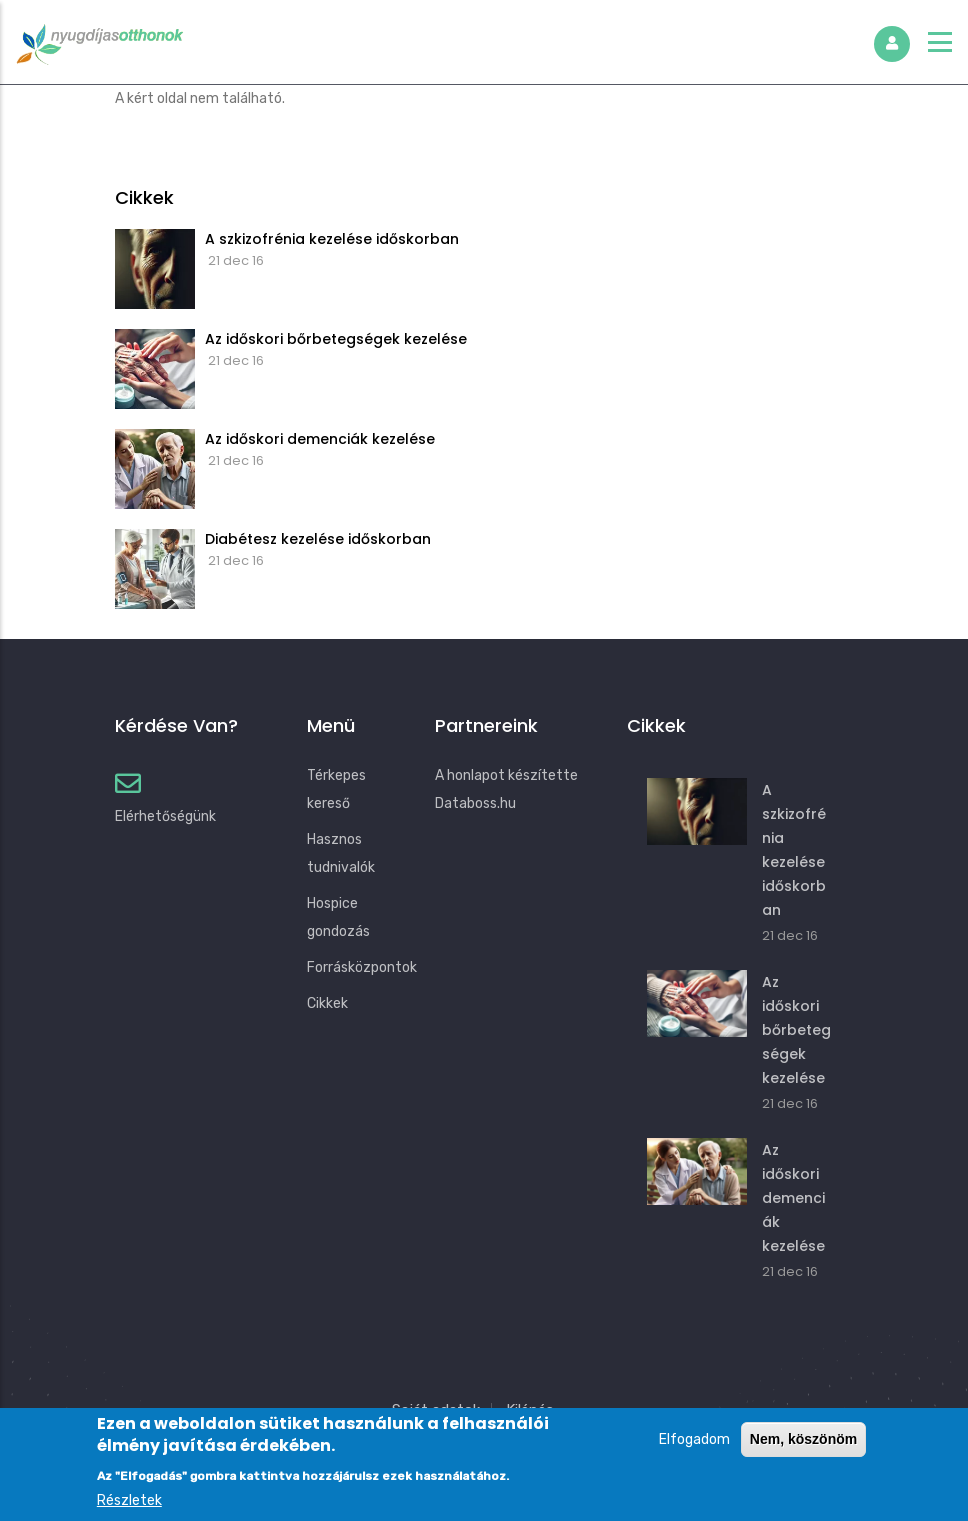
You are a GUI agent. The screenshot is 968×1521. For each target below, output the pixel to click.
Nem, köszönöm (803, 1450)
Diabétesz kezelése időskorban (318, 539)
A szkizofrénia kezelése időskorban (332, 239)
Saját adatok (436, 1410)
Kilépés (530, 1410)
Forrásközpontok (362, 967)
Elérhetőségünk (165, 816)
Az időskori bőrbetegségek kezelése (336, 339)
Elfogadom (694, 1450)
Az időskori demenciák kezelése (320, 439)
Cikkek (327, 1003)
